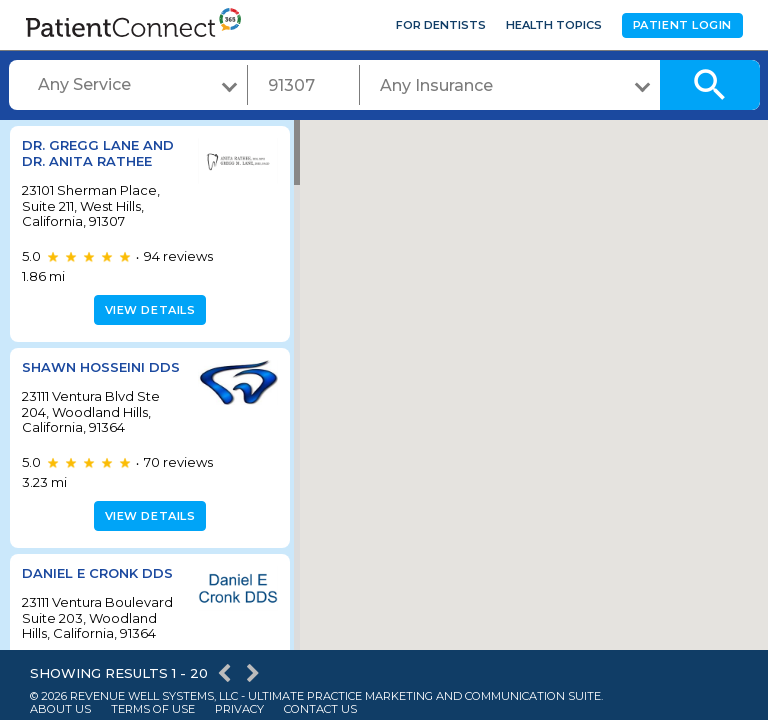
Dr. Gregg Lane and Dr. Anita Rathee (98, 153)
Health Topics (554, 25)
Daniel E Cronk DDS (97, 573)
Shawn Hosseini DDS (101, 367)
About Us (60, 709)
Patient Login (682, 25)
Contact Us (320, 709)
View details (147, 310)
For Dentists (441, 25)
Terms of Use (153, 709)
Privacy (239, 709)
